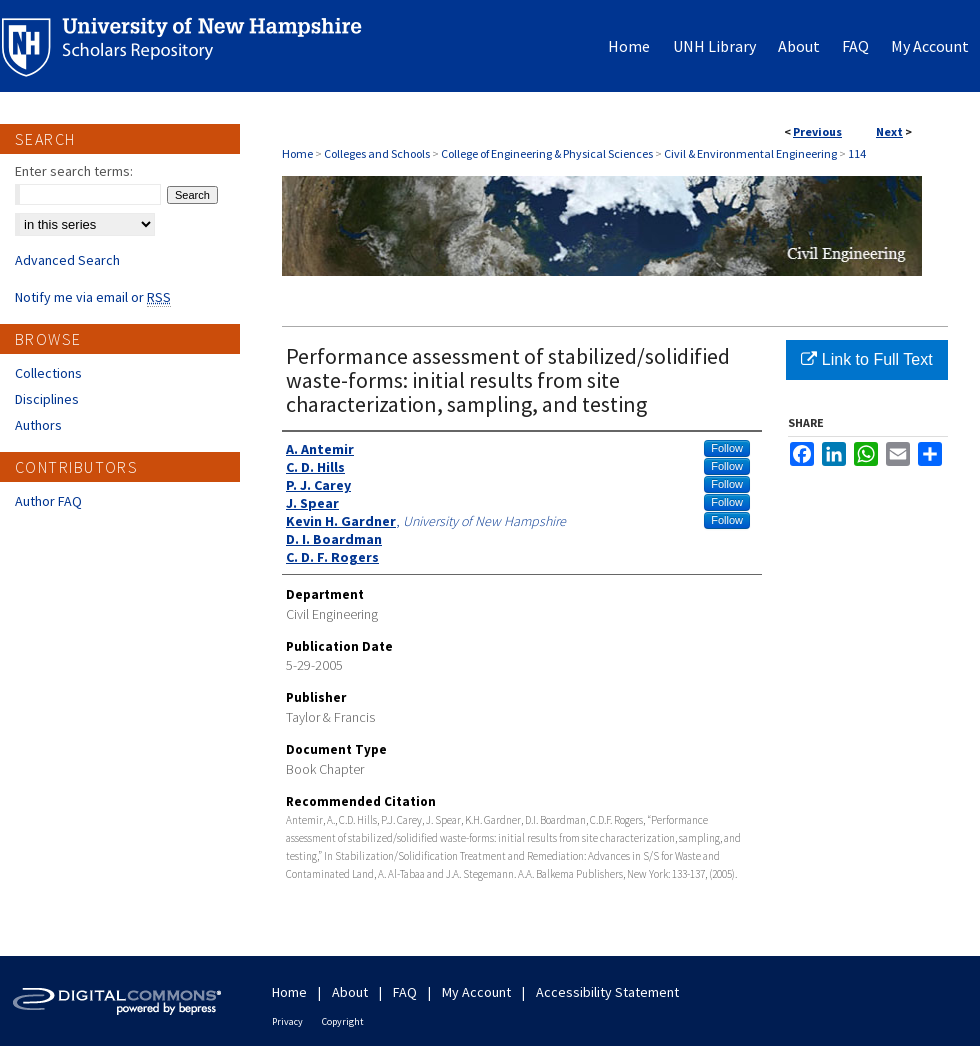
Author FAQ (48, 501)
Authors (38, 425)
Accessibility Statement (607, 992)
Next (889, 131)
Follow (727, 448)
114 (857, 153)
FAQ (405, 992)
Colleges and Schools (377, 153)
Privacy (287, 1021)
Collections (48, 373)
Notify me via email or (93, 297)
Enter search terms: (74, 171)
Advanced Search (67, 260)
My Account (476, 992)
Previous (817, 131)
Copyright (343, 1021)
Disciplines (47, 399)
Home (297, 153)
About (350, 992)
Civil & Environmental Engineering (750, 153)
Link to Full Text (866, 359)
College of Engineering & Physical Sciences (547, 153)
